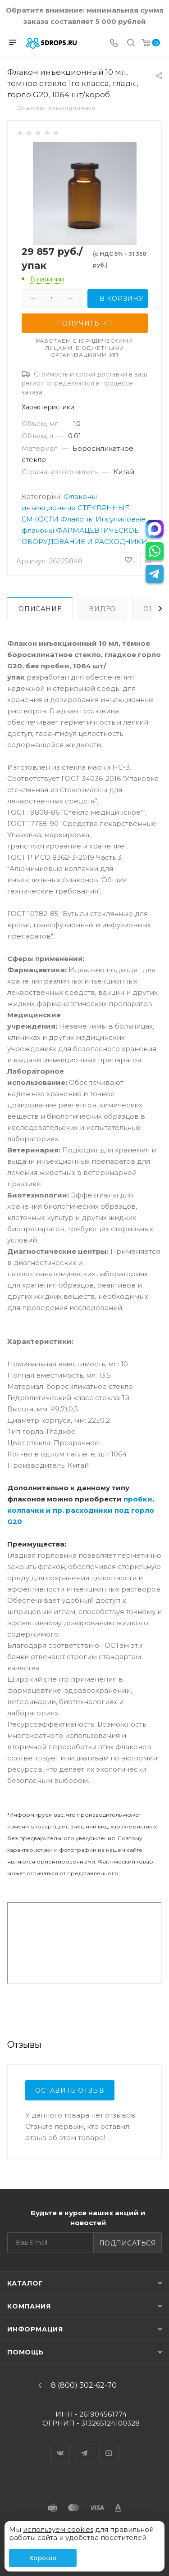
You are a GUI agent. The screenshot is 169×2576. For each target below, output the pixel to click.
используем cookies (58, 2529)
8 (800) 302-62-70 (84, 2385)
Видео (102, 609)
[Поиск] (131, 43)
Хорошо (42, 2558)
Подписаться (127, 2243)
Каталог (25, 2283)
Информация (35, 2329)
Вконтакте (60, 2445)
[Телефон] (114, 43)
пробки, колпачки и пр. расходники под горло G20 (80, 1510)
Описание (39, 609)
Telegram (84, 2445)
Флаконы (77, 519)
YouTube (109, 2445)
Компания (28, 2306)
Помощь (25, 2352)
